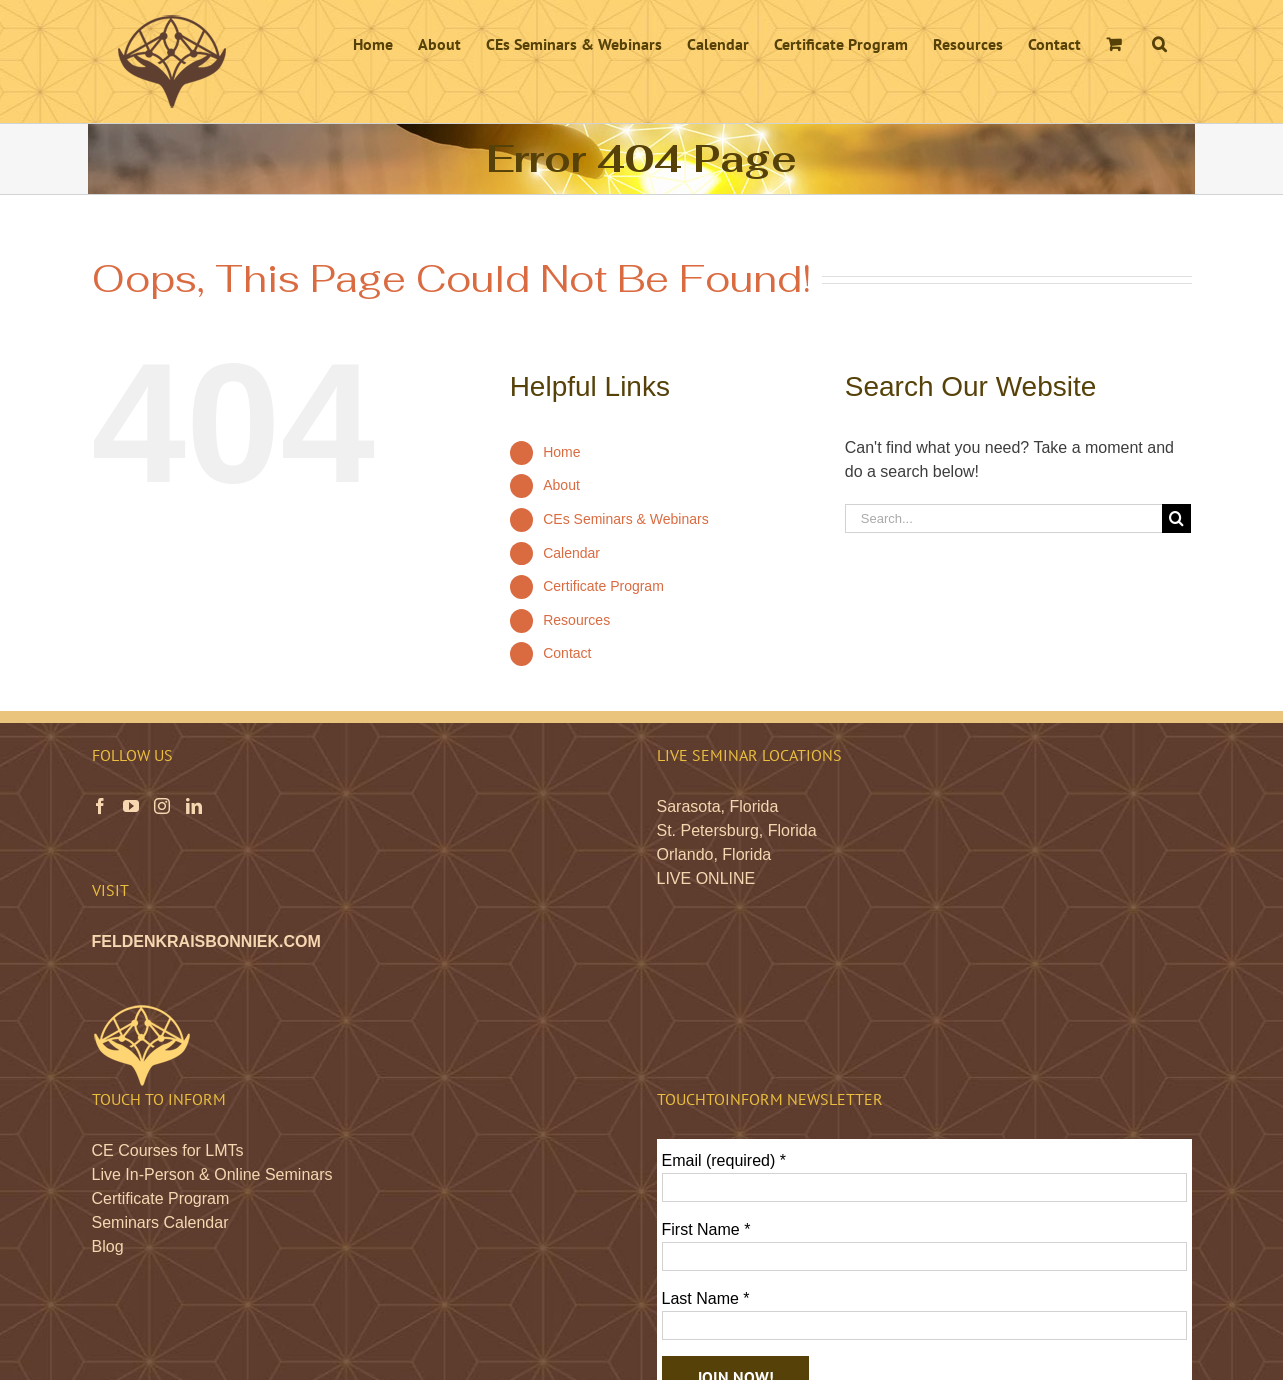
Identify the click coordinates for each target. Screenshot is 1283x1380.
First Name (706, 1229)
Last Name (706, 1298)
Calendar (571, 553)
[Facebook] (100, 806)
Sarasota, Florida (718, 806)
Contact (567, 653)
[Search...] (1004, 518)
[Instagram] (162, 806)
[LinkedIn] (194, 806)
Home (561, 452)
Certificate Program (603, 586)
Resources (576, 620)
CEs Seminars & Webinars (625, 519)
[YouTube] (131, 806)
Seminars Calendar (160, 1222)
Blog (108, 1246)
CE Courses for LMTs (168, 1150)
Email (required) (724, 1160)
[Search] (1176, 518)
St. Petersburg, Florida (737, 830)
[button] (1159, 42)
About (561, 485)
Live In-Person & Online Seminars (212, 1174)
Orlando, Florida (714, 854)
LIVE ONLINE (706, 878)
